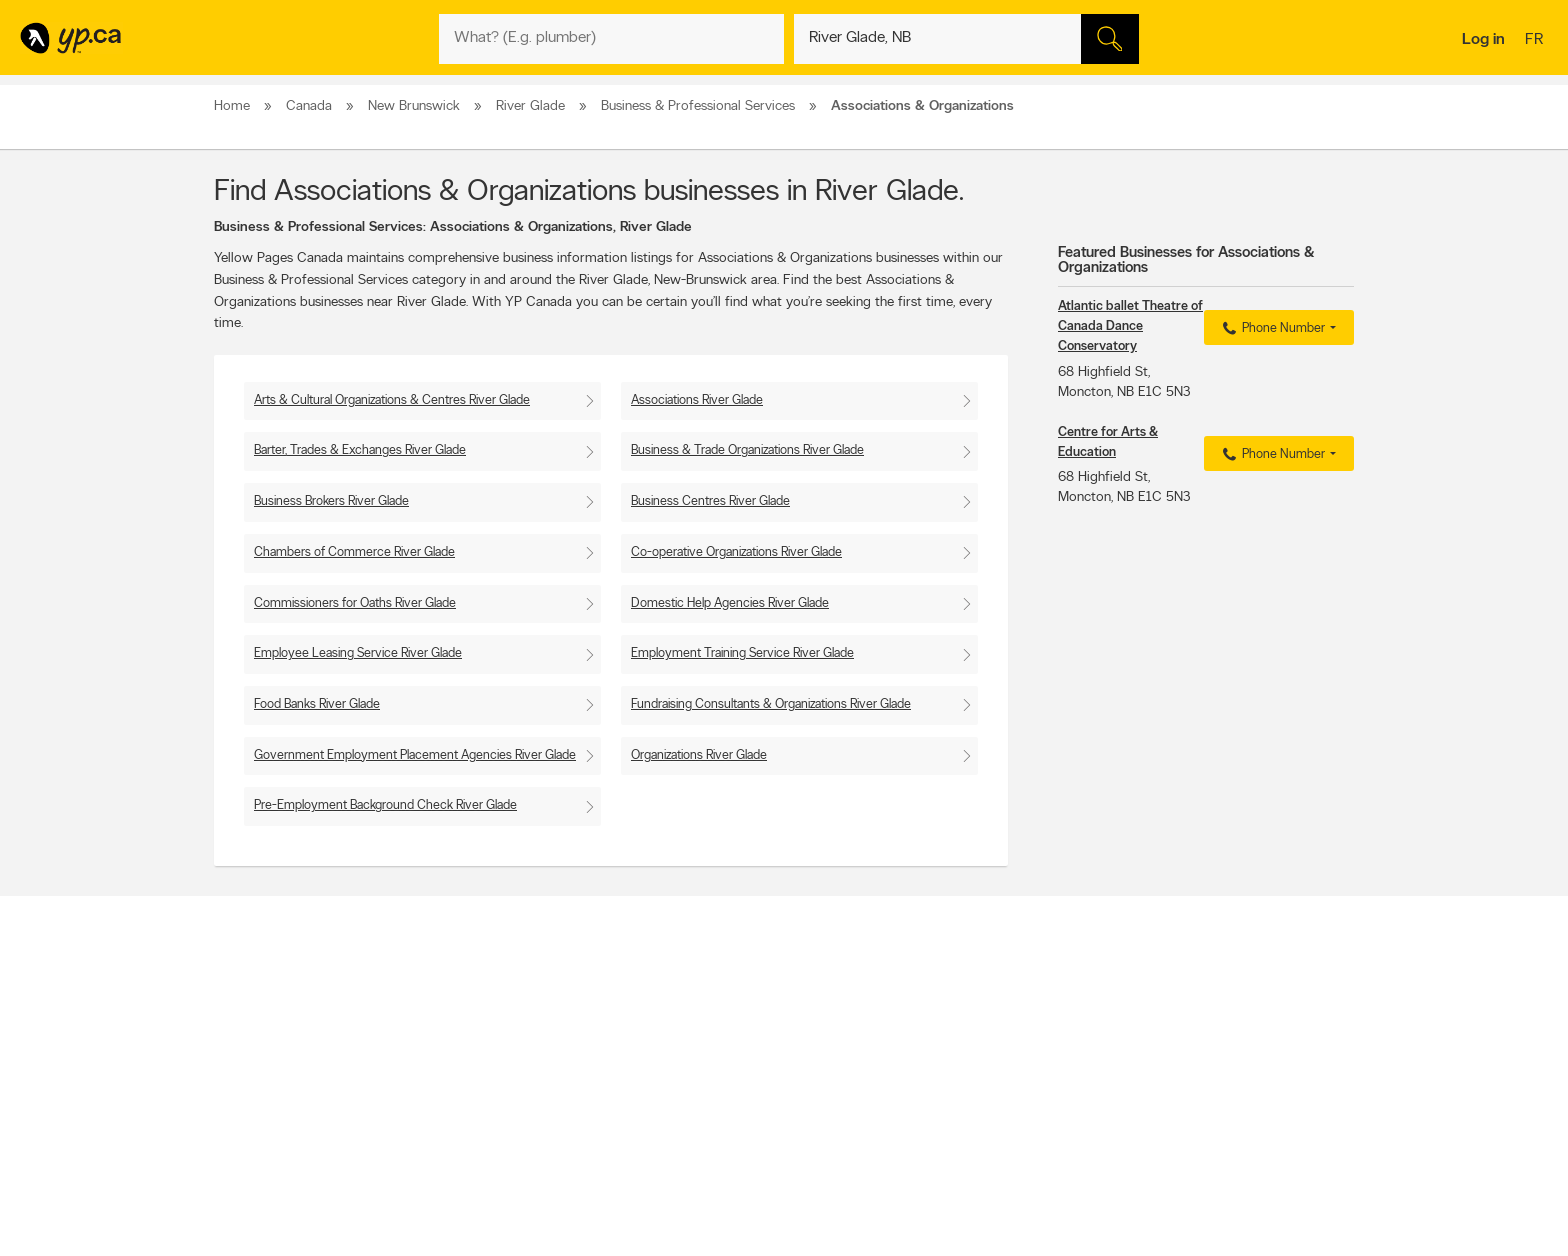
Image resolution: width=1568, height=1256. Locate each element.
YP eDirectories (956, 1087)
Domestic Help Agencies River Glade (730, 603)
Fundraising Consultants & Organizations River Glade (771, 704)
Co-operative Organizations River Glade (736, 552)
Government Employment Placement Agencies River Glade (415, 755)
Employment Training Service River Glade (742, 653)
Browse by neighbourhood (757, 1053)
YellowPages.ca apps (970, 1019)
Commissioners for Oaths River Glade (355, 603)
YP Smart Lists (726, 1104)
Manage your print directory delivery (1010, 1121)
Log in (1483, 40)
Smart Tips (717, 1070)
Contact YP (491, 1019)
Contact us (1322, 936)
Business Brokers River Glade (331, 501)
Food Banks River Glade (317, 704)
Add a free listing (266, 1036)
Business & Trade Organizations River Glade (747, 450)
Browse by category (741, 1019)
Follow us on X (954, 1036)
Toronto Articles (730, 1087)
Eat (698, 1124)
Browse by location (738, 1036)
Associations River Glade (697, 400)
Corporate (488, 1070)
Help (473, 1121)
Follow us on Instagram (976, 1070)
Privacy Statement (508, 1087)
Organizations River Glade (699, 755)
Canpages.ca (1178, 1036)
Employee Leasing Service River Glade (358, 653)
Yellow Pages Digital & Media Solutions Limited (814, 1182)
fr (1536, 41)
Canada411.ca (1181, 1019)
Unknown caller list (964, 1104)
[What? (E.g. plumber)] (611, 39)
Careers (481, 1036)
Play (769, 1124)
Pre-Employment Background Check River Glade (385, 805)
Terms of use (494, 1104)
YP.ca (437, 1182)
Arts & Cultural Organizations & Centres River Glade (392, 400)
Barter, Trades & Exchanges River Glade (360, 450)
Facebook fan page (967, 1053)
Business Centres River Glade (710, 501)
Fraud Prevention (266, 1053)
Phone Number (1271, 329)
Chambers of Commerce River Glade (354, 552)
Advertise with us (267, 1019)
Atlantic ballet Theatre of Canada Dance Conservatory (1130, 326)
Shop (732, 1124)
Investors (485, 1053)
